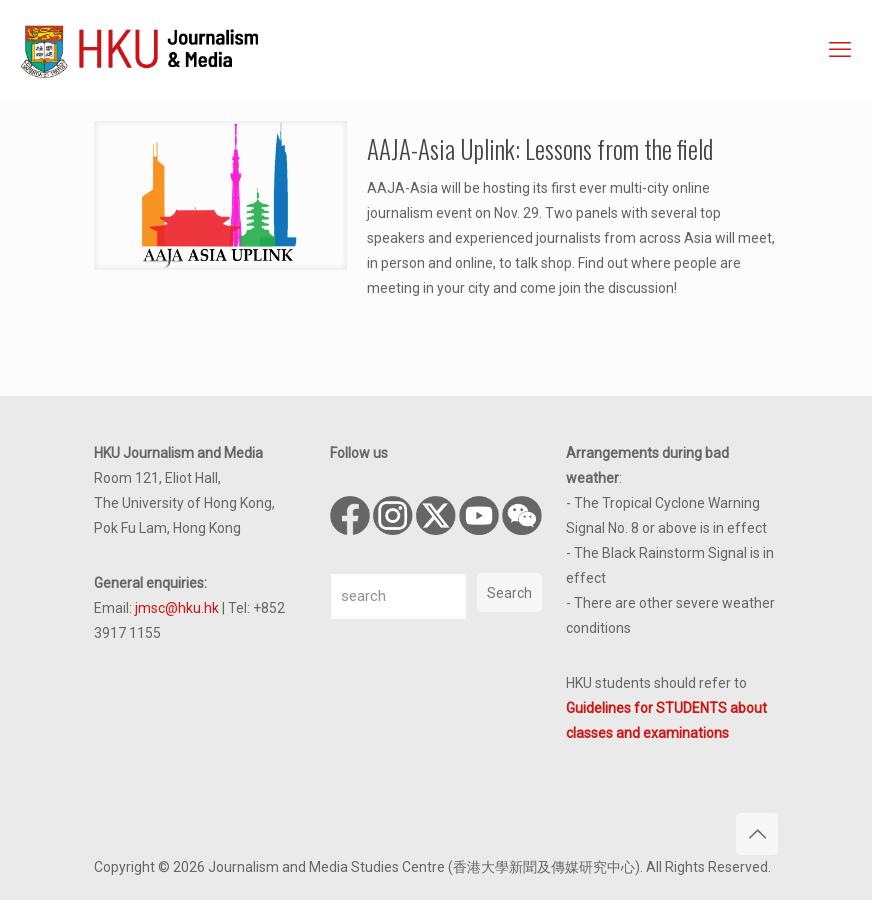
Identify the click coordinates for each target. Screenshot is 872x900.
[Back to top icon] (757, 834)
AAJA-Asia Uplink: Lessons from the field (540, 148)
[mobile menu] (840, 50)
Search (509, 593)
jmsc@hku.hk (177, 608)
